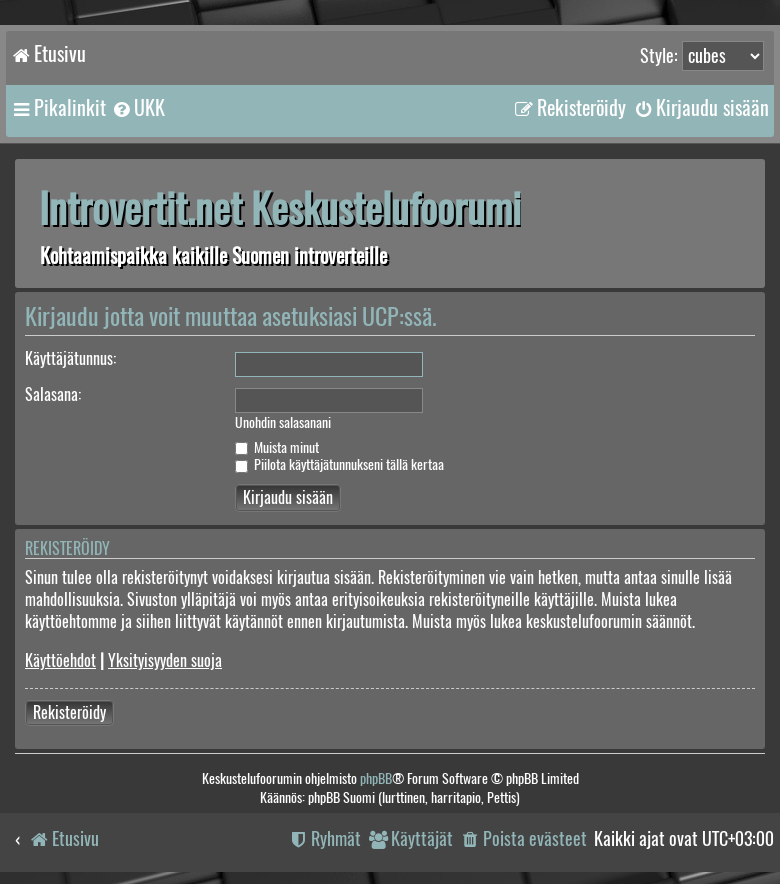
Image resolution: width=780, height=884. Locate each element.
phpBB (376, 778)
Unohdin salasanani (283, 423)
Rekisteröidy (69, 712)
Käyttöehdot (60, 660)
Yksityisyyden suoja (165, 660)
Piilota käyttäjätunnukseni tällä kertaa (339, 464)
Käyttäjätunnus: (70, 358)
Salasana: (53, 394)
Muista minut (277, 447)
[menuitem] (138, 108)
